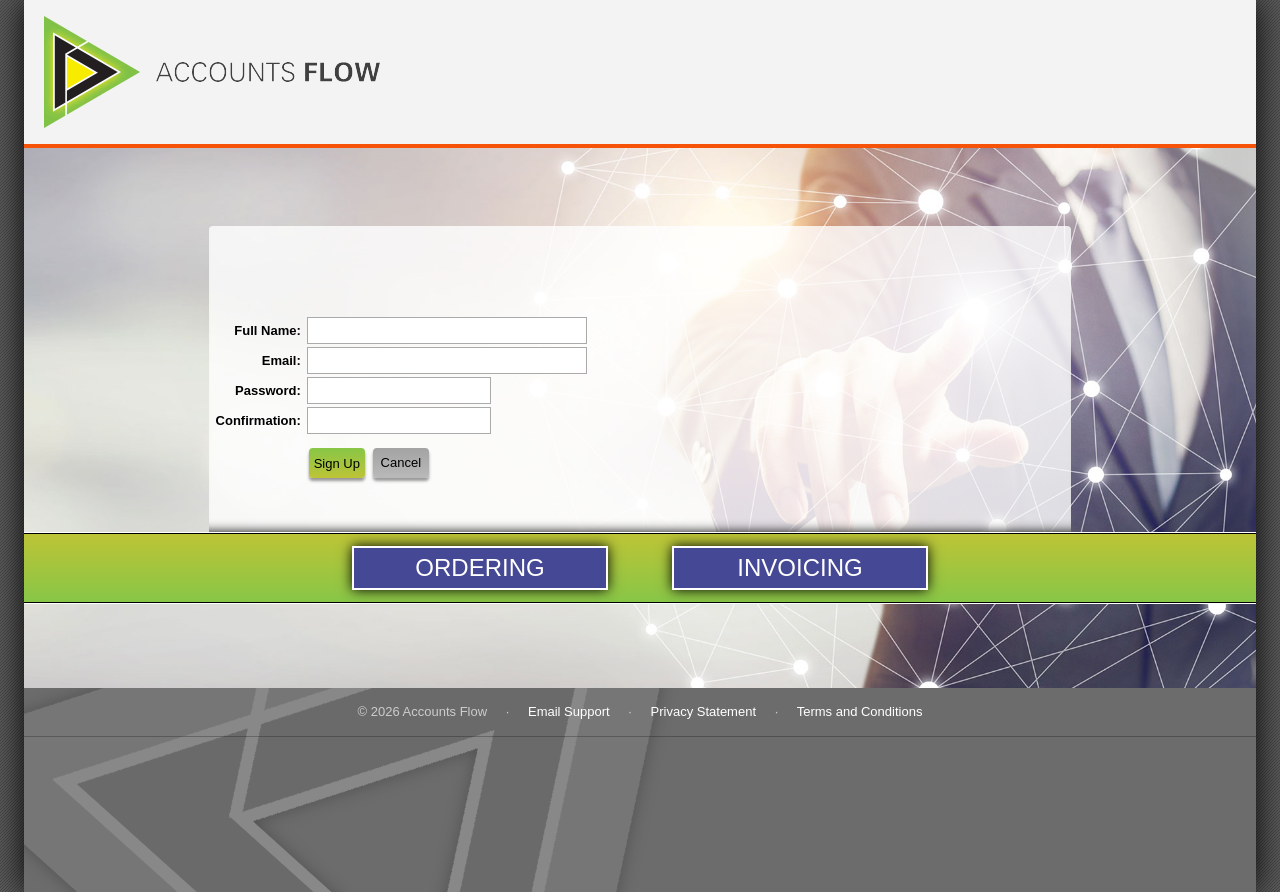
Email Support (569, 711)
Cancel (401, 462)
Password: (268, 390)
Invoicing (799, 567)
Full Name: (267, 330)
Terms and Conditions (860, 711)
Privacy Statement (704, 711)
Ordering (479, 567)
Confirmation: (258, 420)
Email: (281, 360)
